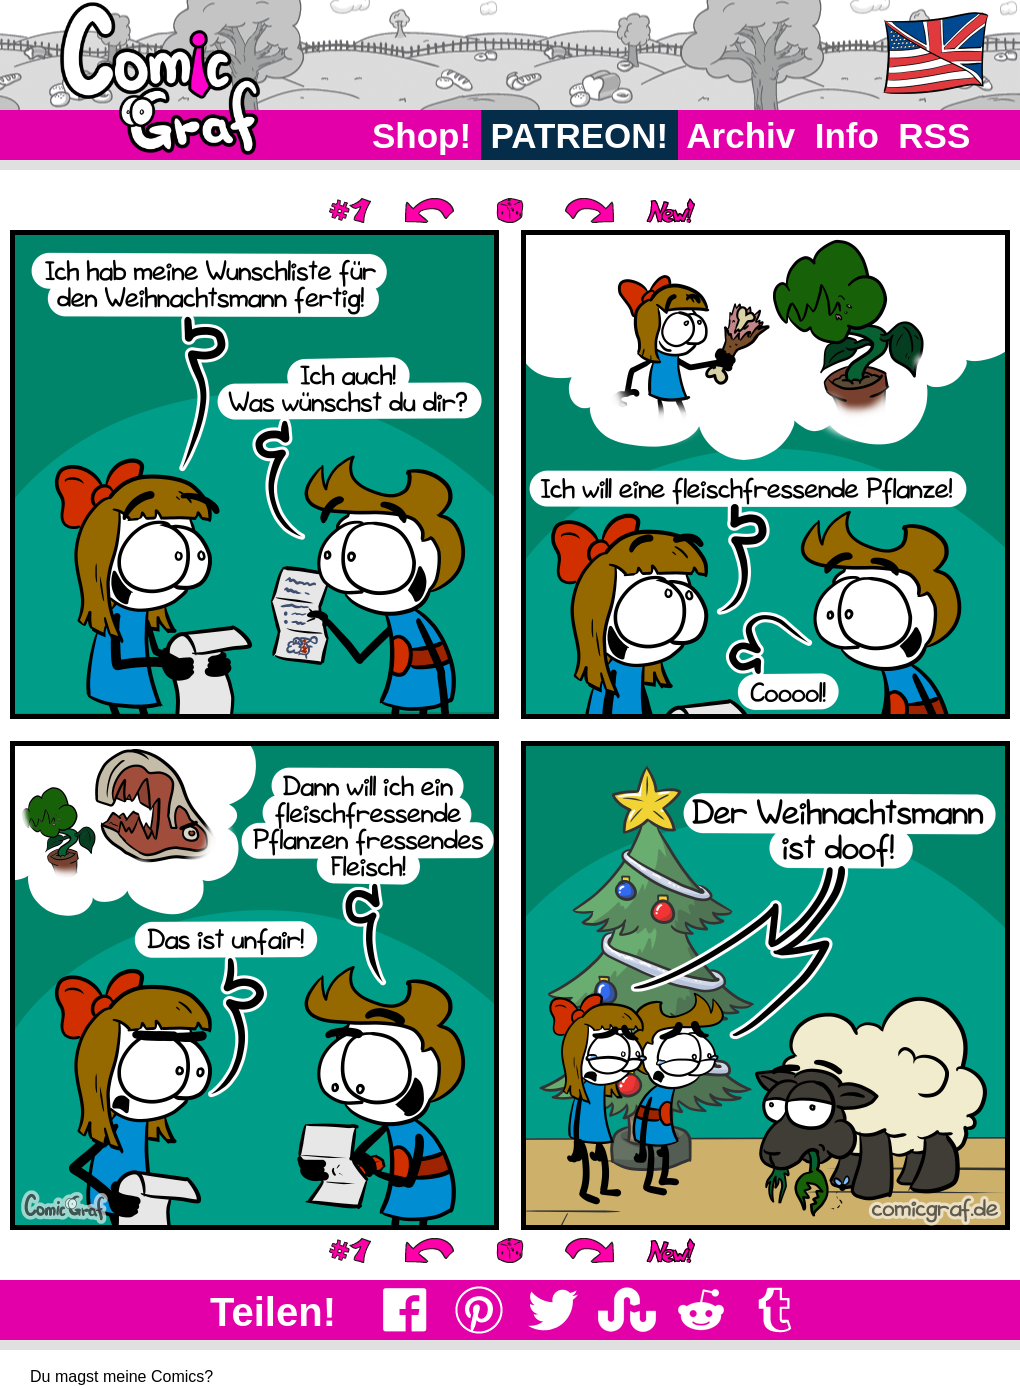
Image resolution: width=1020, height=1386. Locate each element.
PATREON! (579, 135)
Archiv (741, 135)
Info (847, 135)
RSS (934, 135)
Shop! (421, 135)
